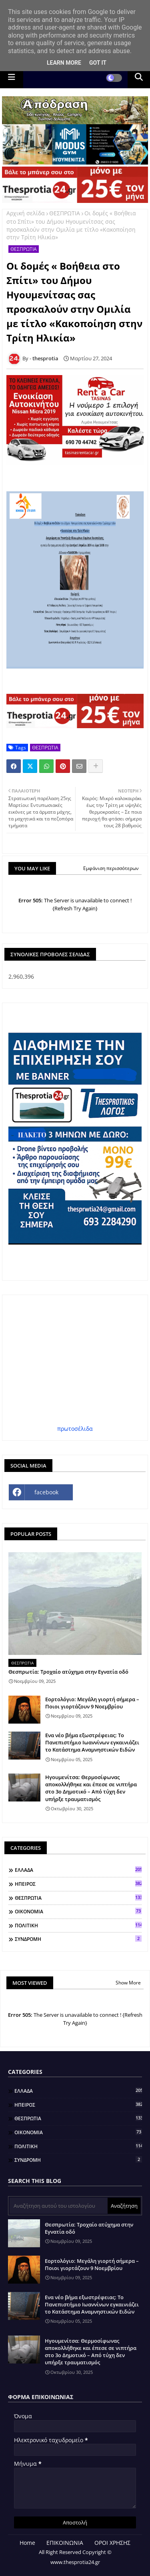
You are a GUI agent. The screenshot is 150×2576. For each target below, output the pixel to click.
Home (27, 2542)
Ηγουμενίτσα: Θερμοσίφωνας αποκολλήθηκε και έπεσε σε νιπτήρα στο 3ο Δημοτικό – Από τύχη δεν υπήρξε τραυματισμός (91, 1788)
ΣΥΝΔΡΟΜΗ (78, 1938)
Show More (128, 1982)
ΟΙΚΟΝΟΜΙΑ (78, 1911)
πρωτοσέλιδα (75, 1428)
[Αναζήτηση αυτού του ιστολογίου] (59, 2206)
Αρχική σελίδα (25, 213)
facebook (46, 1492)
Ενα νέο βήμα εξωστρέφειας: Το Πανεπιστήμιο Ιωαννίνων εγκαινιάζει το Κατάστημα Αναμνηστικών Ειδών (92, 1742)
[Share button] (95, 766)
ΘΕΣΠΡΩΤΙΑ (64, 213)
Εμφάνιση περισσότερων (111, 868)
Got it (97, 63)
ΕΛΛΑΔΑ (78, 1869)
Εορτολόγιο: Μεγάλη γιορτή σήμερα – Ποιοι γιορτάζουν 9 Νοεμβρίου (92, 1703)
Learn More (64, 63)
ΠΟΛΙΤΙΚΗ (78, 1925)
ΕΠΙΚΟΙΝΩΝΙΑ (64, 2542)
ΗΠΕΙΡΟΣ (78, 1883)
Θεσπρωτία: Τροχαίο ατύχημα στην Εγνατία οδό (68, 1671)
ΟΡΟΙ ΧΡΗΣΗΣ (112, 2542)
